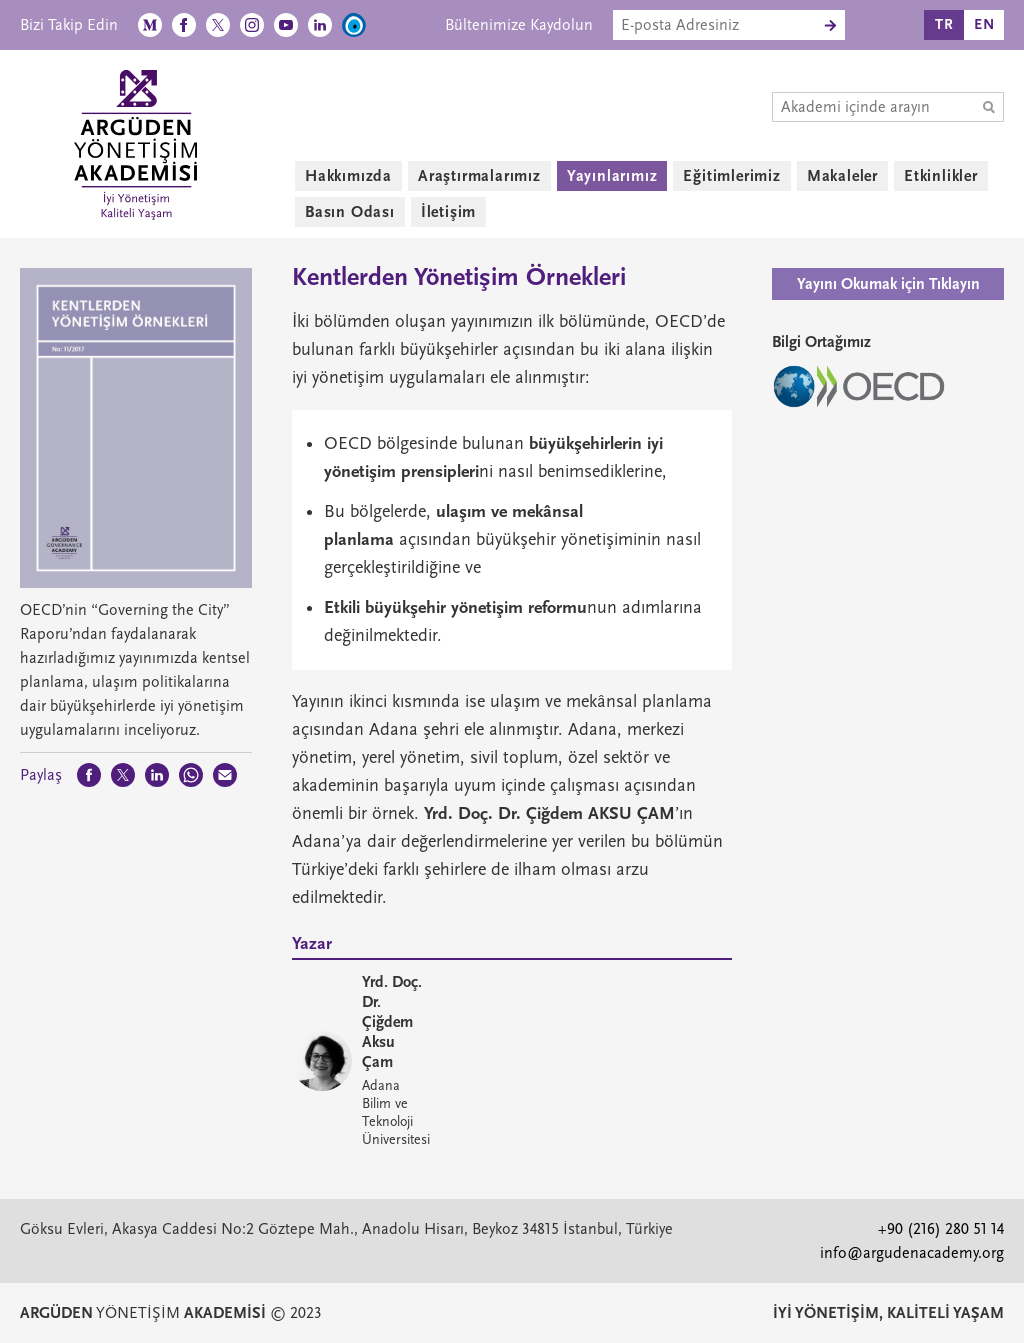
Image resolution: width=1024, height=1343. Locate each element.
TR (944, 24)
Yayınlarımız (612, 176)
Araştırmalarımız (479, 176)
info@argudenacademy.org (912, 1253)
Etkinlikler (941, 176)
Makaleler (842, 176)
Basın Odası (350, 212)
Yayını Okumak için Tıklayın (888, 284)
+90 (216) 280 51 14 (941, 1229)
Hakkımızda (348, 176)
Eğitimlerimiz (731, 176)
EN (984, 24)
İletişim (448, 212)
